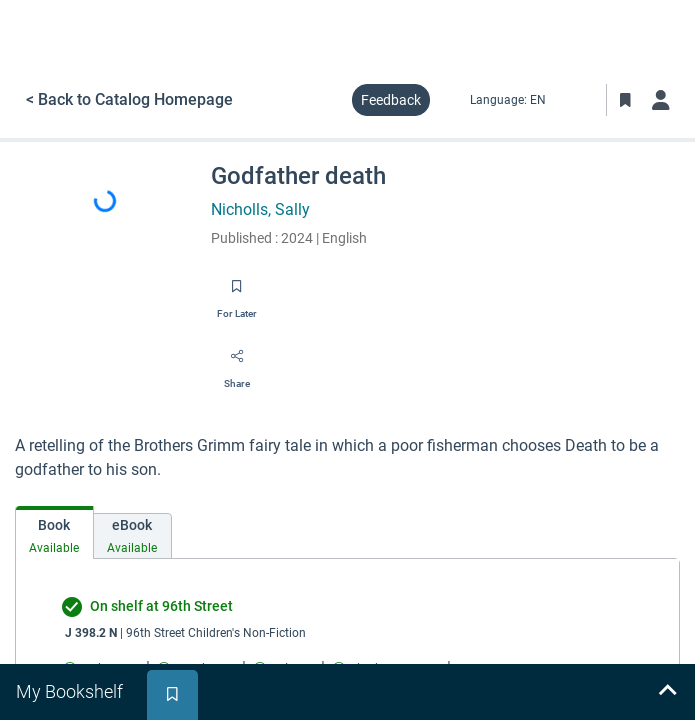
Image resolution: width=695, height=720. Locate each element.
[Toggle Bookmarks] (625, 100)
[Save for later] (237, 293)
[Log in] (661, 100)
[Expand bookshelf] (667, 692)
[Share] (237, 363)
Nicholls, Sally (260, 209)
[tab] (54, 532)
